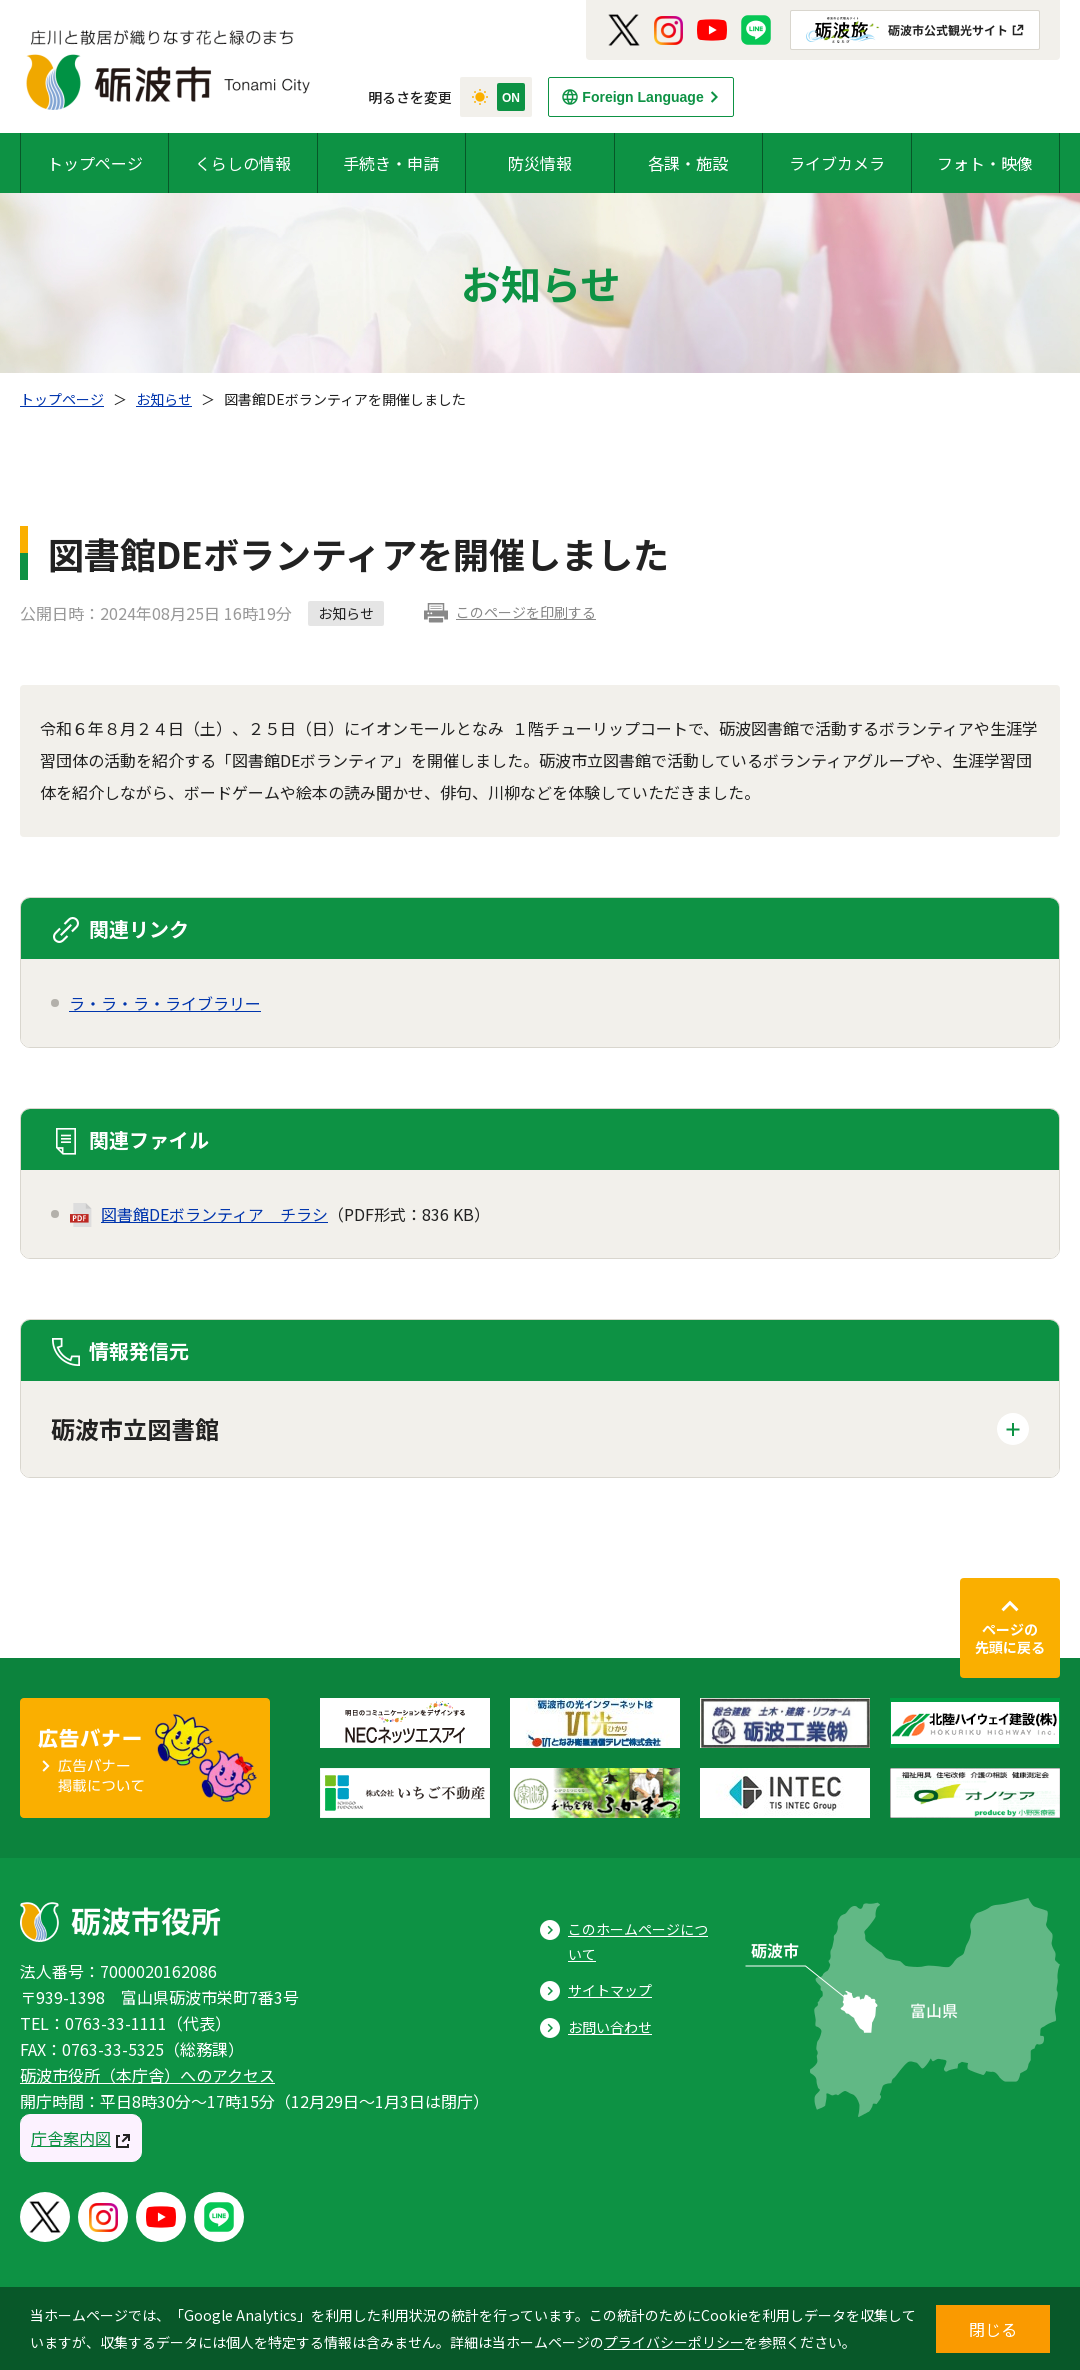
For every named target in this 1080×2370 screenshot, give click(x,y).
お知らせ (164, 399)
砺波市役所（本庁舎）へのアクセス (147, 2075)
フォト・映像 (985, 163)
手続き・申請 (391, 163)
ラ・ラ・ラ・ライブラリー (165, 1003)
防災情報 (540, 163)
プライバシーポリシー (674, 2342)
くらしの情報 (243, 163)
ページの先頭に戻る (1010, 1638)
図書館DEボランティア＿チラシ (214, 1214)
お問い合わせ (610, 2027)
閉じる (993, 2329)
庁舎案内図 (71, 2138)
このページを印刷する (526, 612)
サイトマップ (610, 1990)
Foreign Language (642, 97)
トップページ (95, 163)
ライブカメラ (837, 163)
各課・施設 (688, 163)
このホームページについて (638, 1941)
